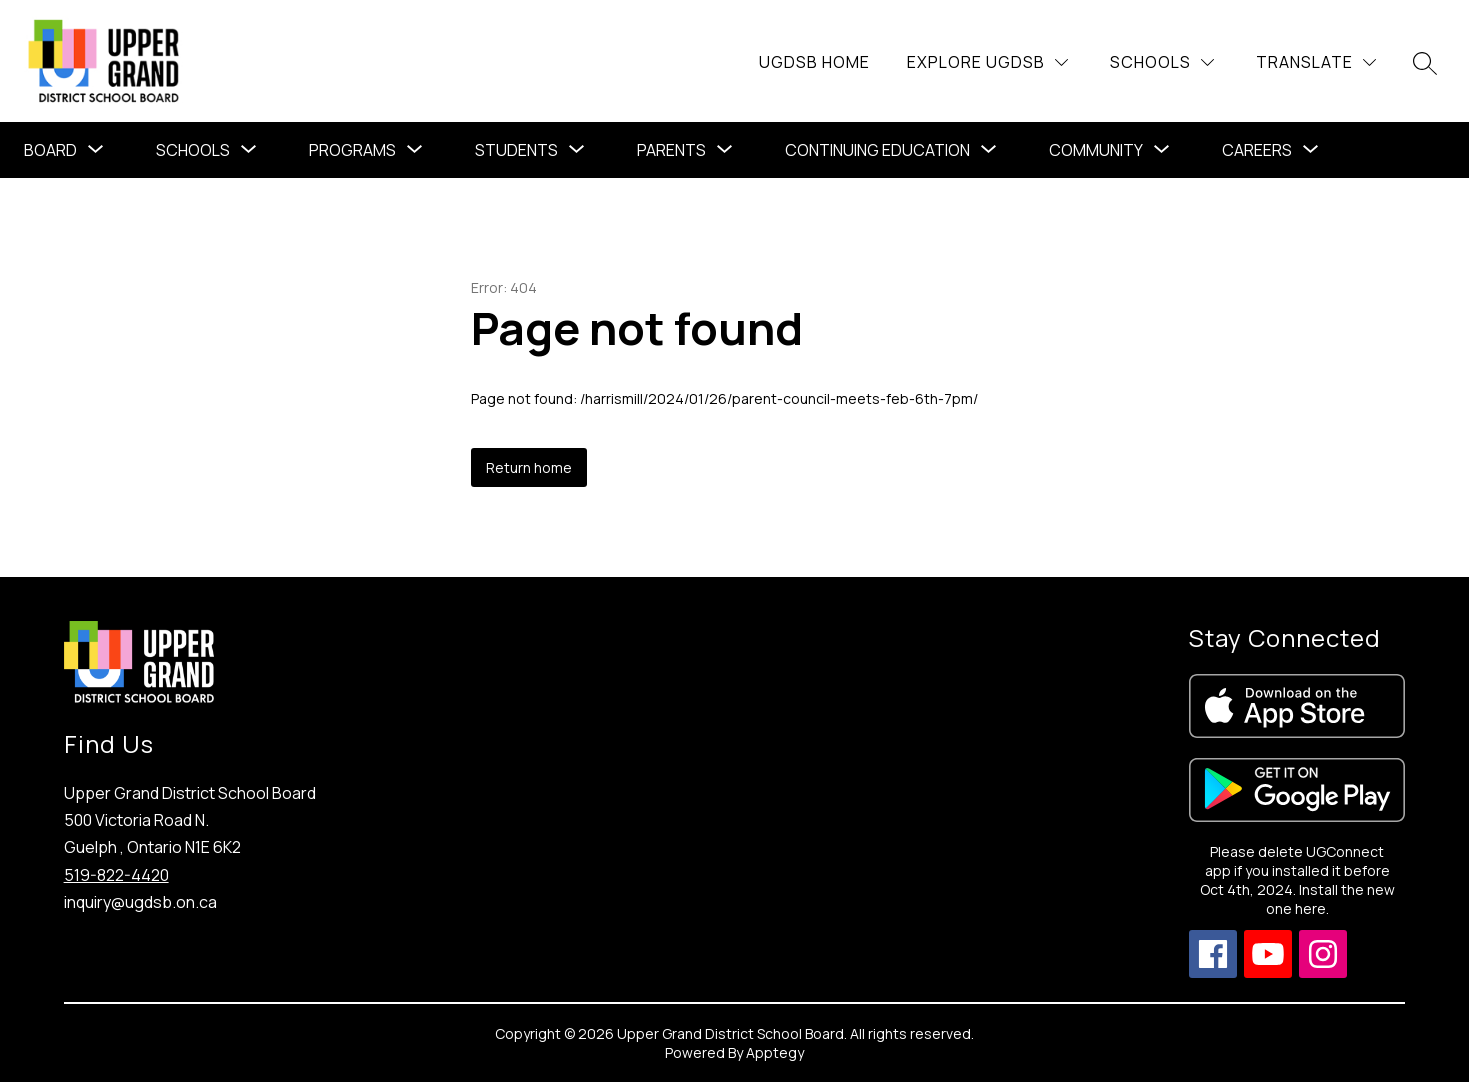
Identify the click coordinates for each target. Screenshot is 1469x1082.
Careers (1257, 150)
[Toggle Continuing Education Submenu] (989, 150)
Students (516, 150)
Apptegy (775, 1052)
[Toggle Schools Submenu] (249, 150)
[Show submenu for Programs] (352, 150)
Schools (193, 150)
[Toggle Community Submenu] (1162, 150)
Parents (671, 150)
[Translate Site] (1316, 62)
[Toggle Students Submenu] (577, 150)
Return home (529, 467)
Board (50, 150)
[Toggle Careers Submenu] (1311, 150)
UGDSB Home (814, 62)
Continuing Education (877, 150)
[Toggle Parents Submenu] (725, 150)
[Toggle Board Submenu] (96, 150)
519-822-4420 (116, 875)
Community (1096, 150)
